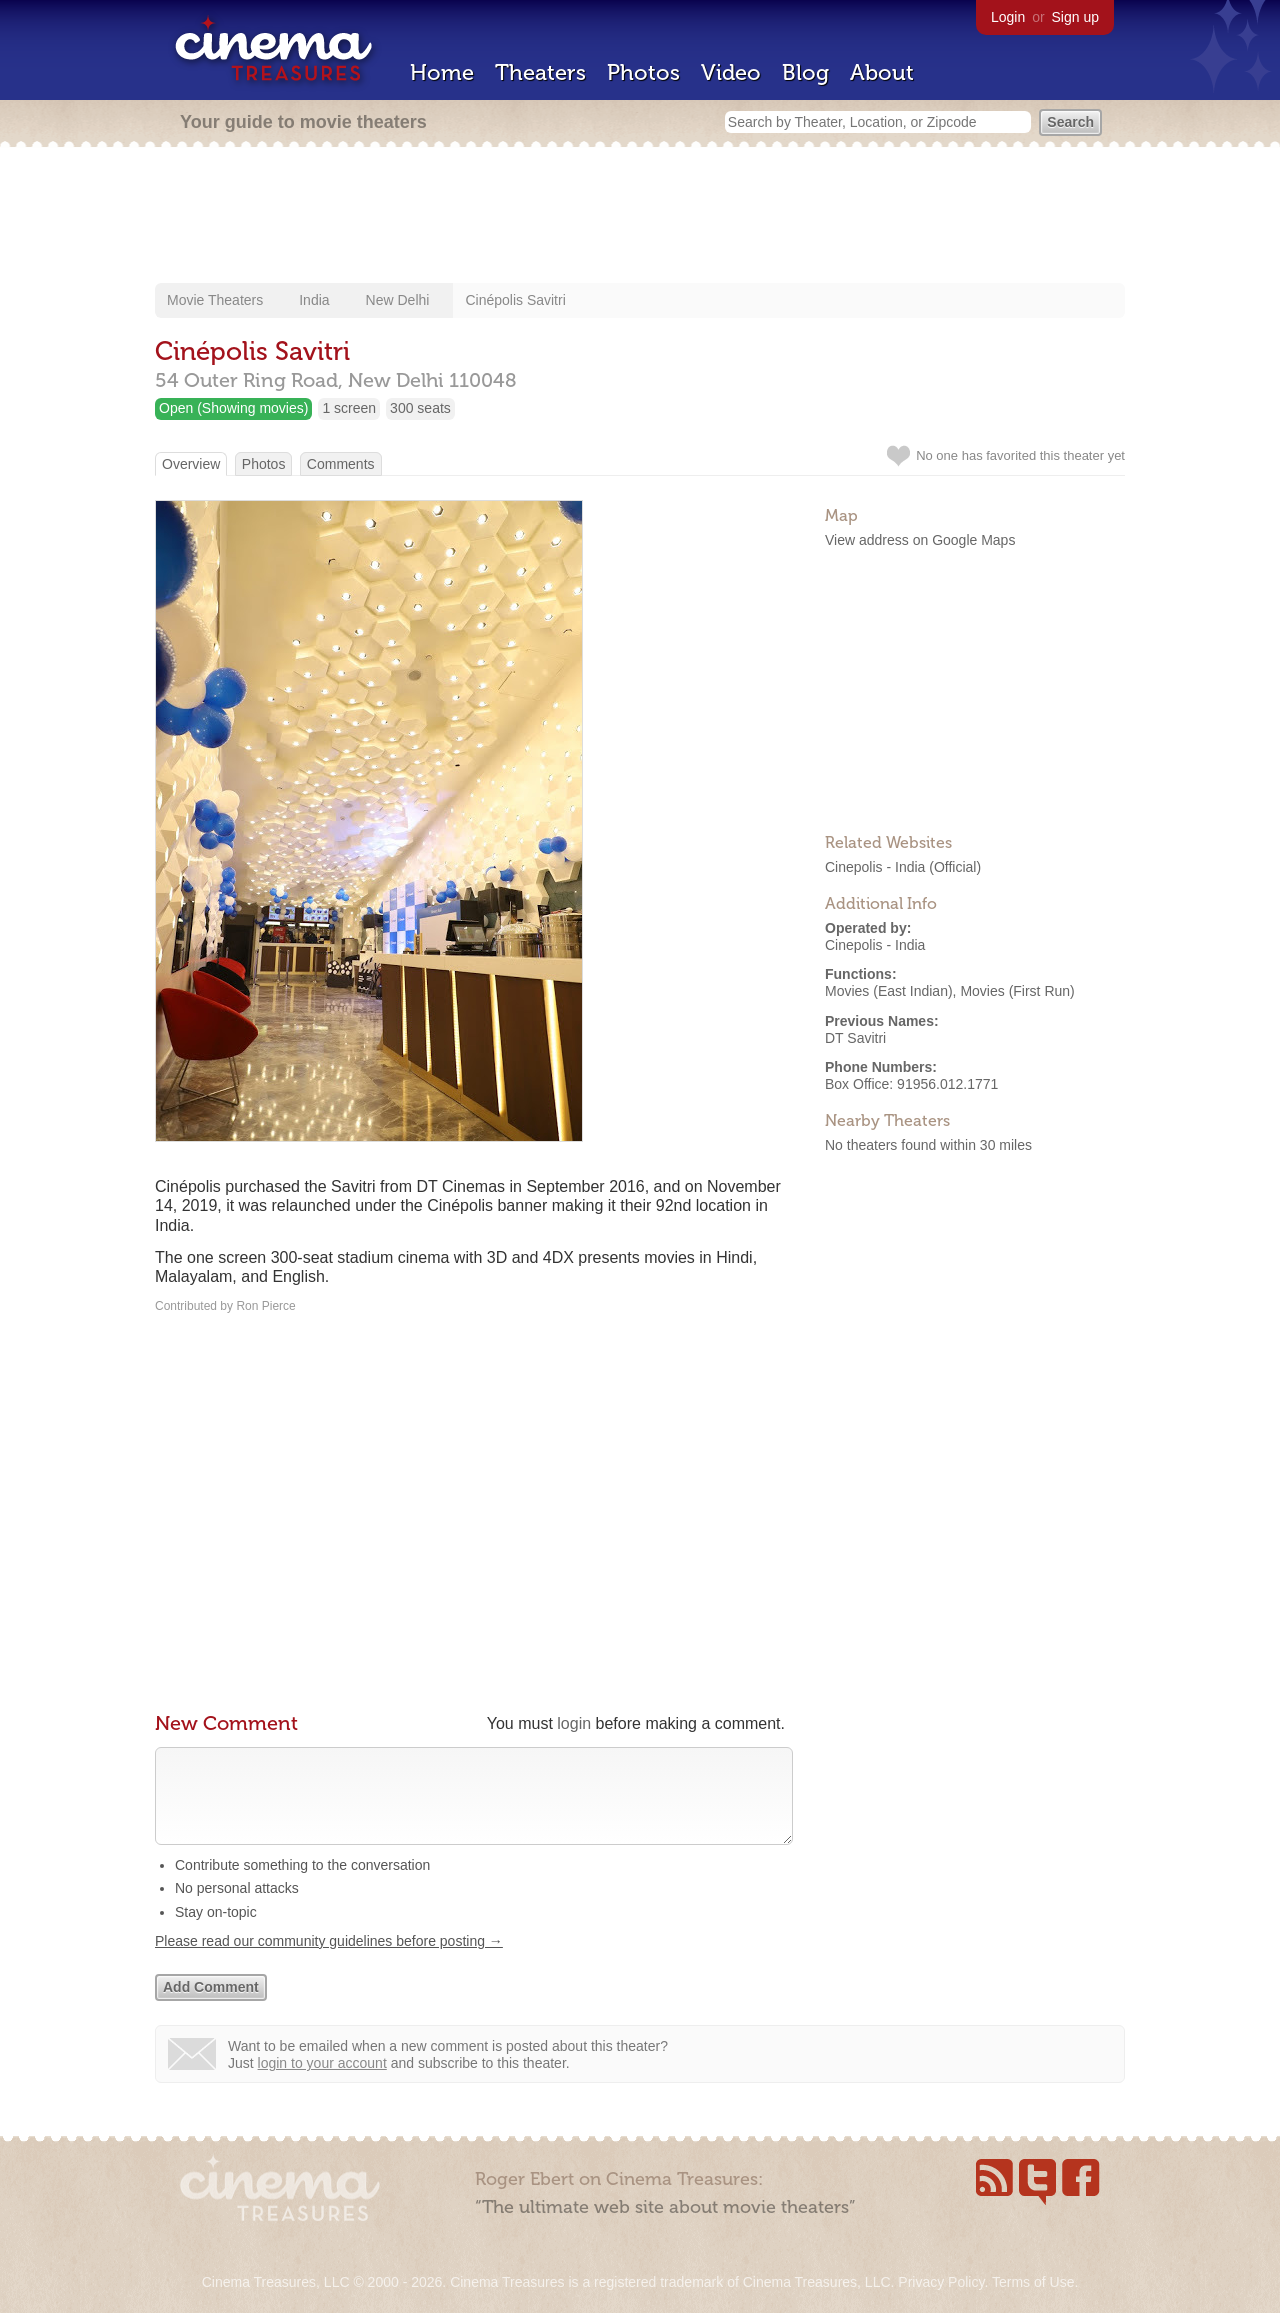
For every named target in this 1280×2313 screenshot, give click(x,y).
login (574, 1723)
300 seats (420, 408)
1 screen (349, 408)
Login (1008, 17)
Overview (191, 464)
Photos (643, 72)
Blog (805, 72)
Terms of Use (1033, 2282)
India (314, 300)
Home (442, 72)
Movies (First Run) (1017, 991)
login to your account (322, 2083)
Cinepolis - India (875, 867)
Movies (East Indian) (889, 991)
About (882, 72)
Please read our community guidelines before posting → (329, 1961)
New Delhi (398, 300)
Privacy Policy (941, 2282)
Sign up (1075, 17)
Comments (341, 464)
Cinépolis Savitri (515, 300)
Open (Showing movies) (233, 408)
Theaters (540, 72)
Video (731, 72)
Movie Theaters (215, 300)
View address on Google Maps (920, 540)
